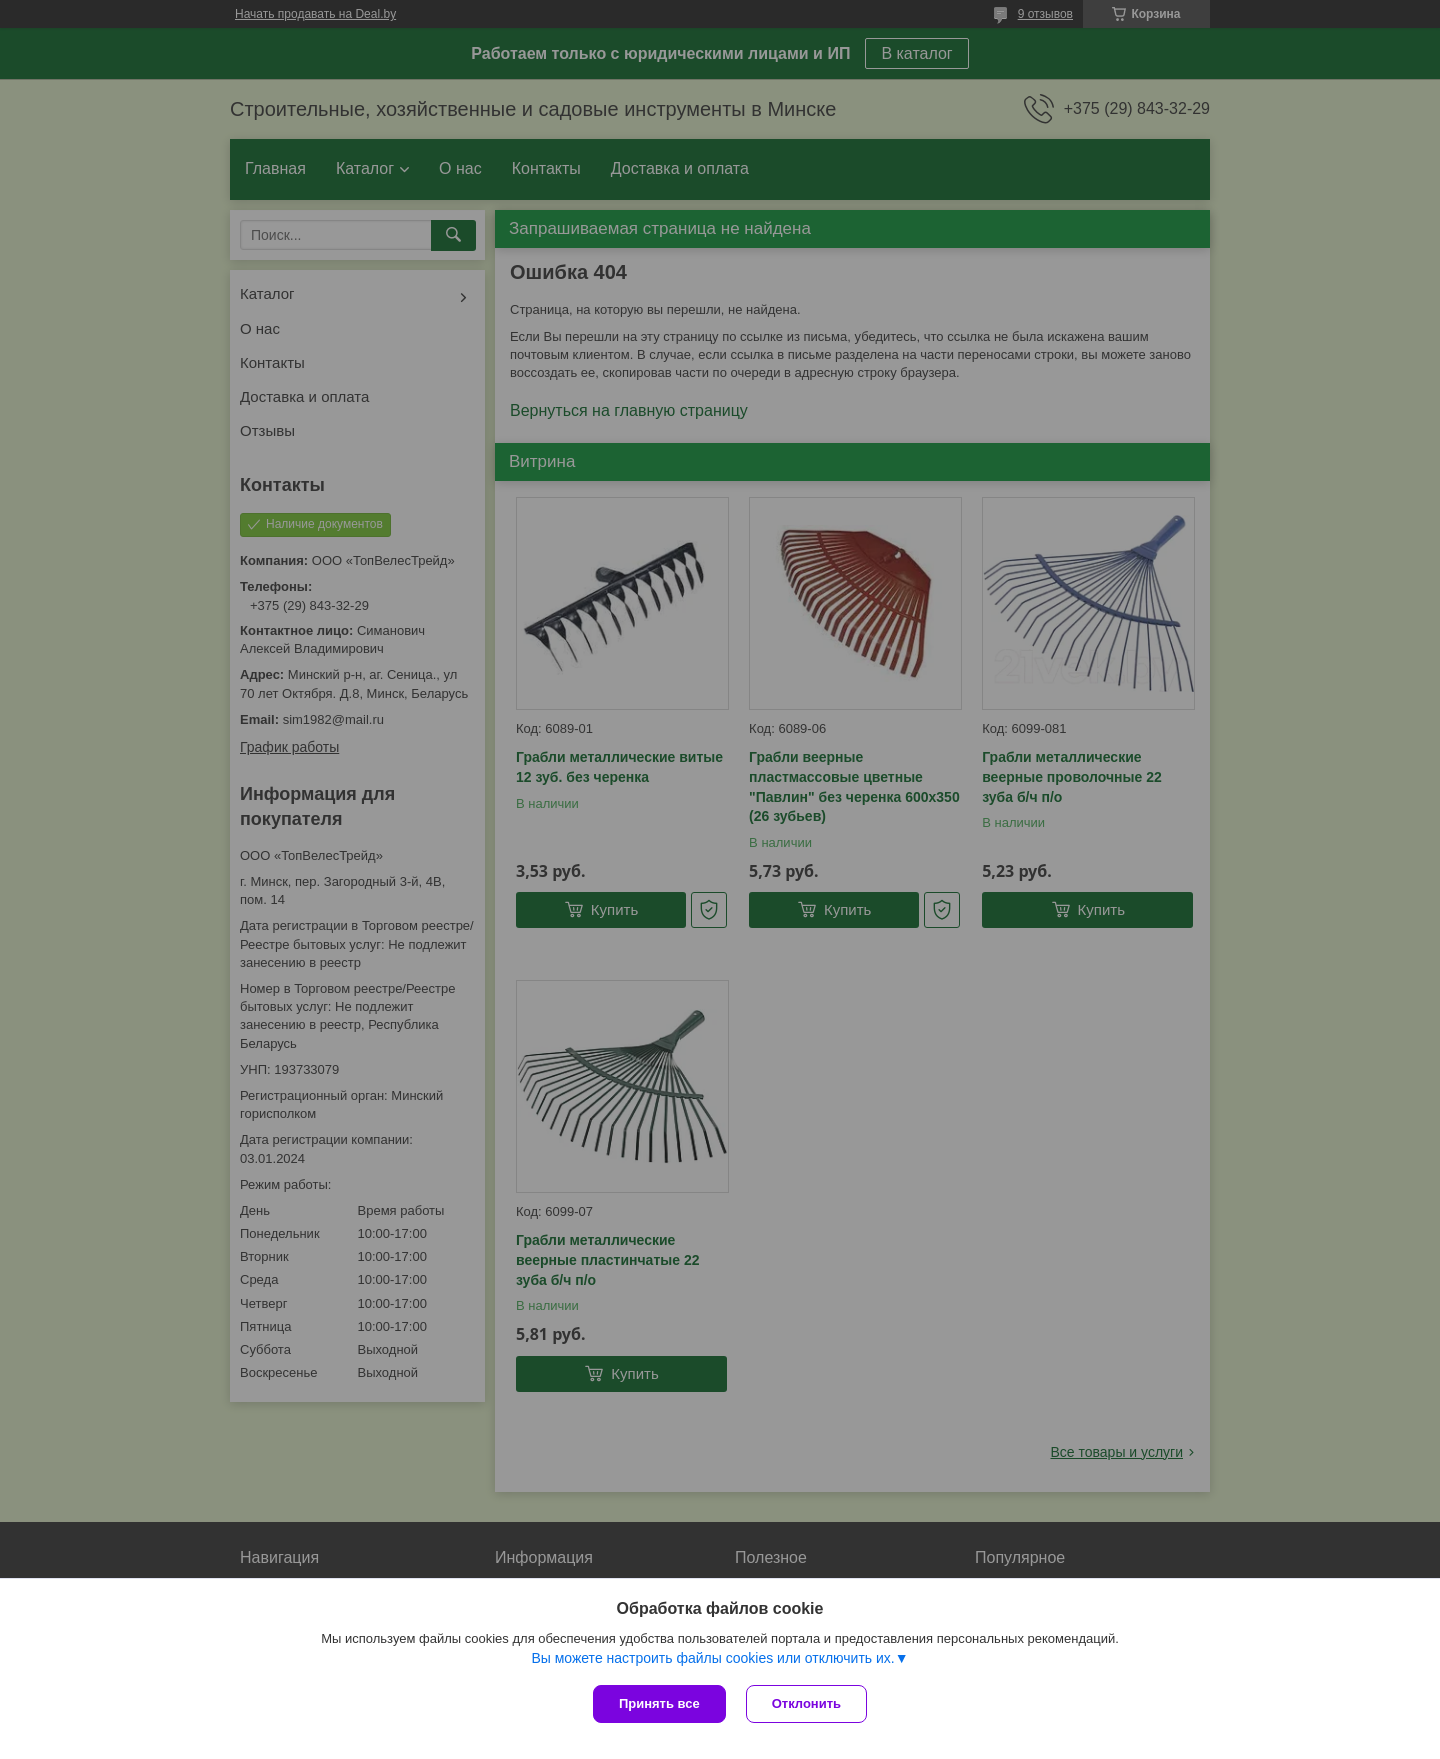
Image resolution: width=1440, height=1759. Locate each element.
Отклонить (806, 1703)
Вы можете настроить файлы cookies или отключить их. (712, 1658)
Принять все (659, 1703)
